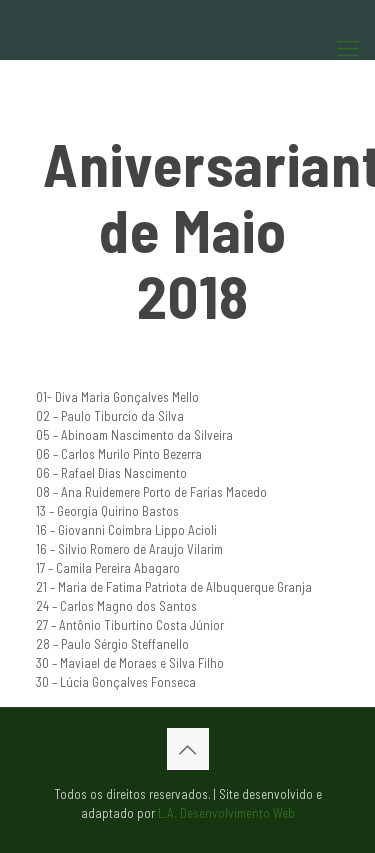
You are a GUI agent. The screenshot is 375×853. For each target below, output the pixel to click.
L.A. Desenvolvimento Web (226, 813)
